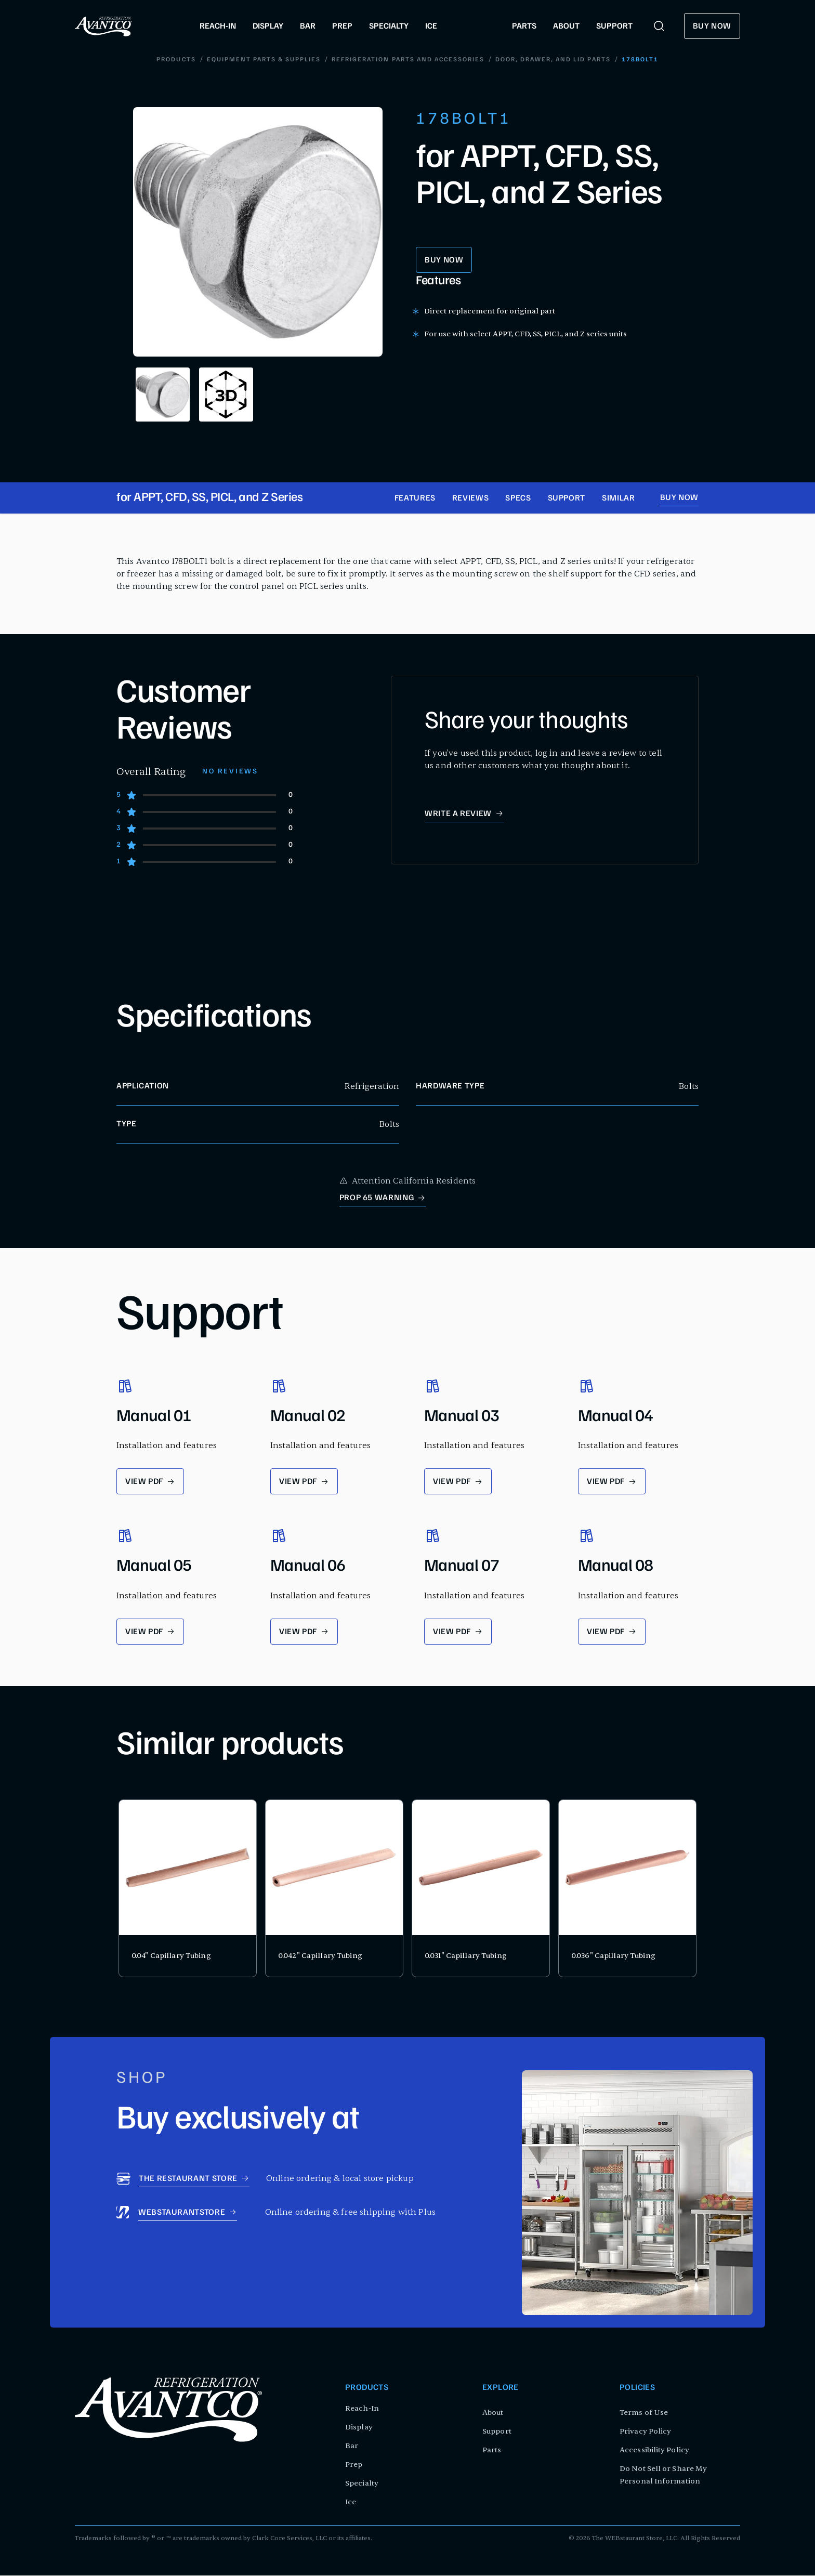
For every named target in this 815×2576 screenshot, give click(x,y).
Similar (618, 499)
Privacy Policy (645, 2431)
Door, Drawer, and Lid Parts (552, 60)
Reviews (470, 499)
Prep (353, 2465)
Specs (518, 499)
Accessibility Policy (654, 2450)
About (493, 2413)
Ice (350, 2502)
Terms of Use (644, 2413)
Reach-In (362, 2408)
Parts (492, 2450)
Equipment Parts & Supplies (264, 60)
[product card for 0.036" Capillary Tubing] (627, 1889)
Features (415, 499)
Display (359, 2427)
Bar (351, 2446)
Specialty (361, 2483)
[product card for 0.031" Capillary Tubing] (481, 1889)
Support (566, 499)
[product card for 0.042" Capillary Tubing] (334, 1889)
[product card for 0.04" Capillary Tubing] (188, 1889)
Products (176, 60)
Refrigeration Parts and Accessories (408, 60)
